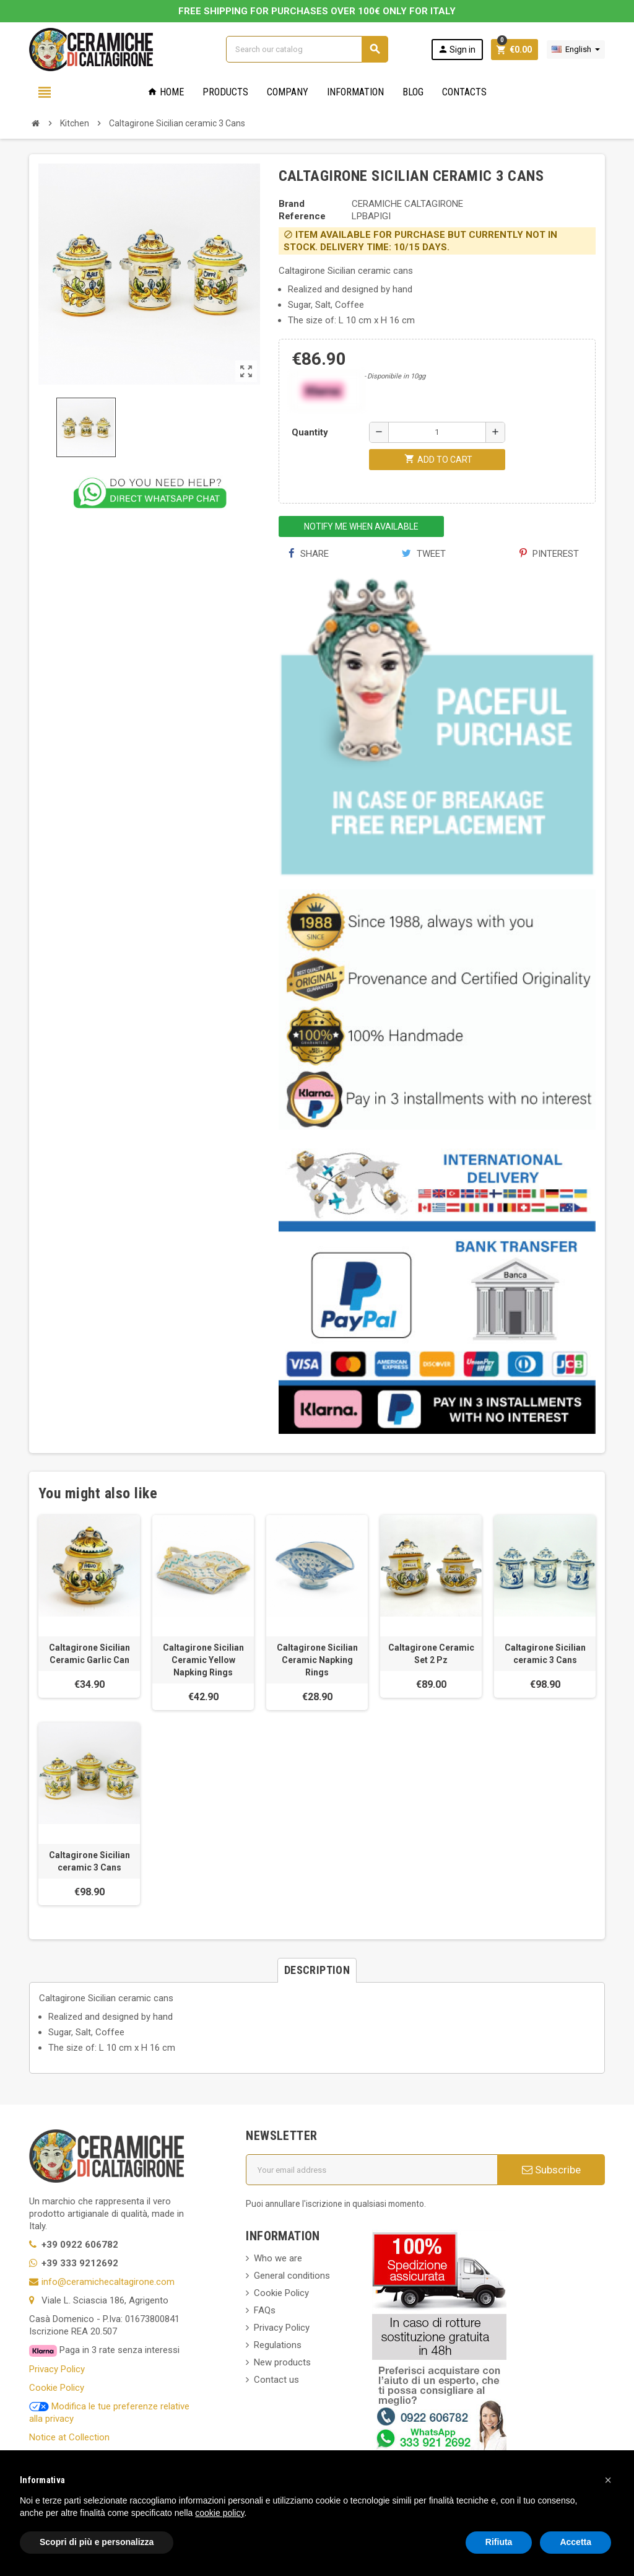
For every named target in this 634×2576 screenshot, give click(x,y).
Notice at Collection (69, 2437)
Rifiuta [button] (499, 2542)
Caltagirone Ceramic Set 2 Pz (431, 1654)
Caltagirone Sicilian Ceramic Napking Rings (317, 1660)
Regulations (278, 2345)
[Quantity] (437, 432)
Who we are (278, 2258)
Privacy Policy (57, 2369)
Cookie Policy (56, 2387)
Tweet (424, 553)
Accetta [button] (575, 2542)
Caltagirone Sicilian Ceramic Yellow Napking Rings (203, 1660)
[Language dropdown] (576, 49)
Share (308, 553)
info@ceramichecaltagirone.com (108, 2281)
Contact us (276, 2379)
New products (282, 2362)
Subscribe (551, 2169)
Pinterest (549, 553)
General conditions (292, 2275)
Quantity (310, 432)
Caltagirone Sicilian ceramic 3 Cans (545, 1654)
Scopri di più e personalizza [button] (97, 2542)
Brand (292, 203)
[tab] (317, 1970)
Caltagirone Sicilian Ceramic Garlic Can (89, 1654)
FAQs (265, 2310)
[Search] (307, 49)
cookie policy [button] (219, 2513)
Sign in (457, 49)
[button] (608, 2480)
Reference (302, 216)
